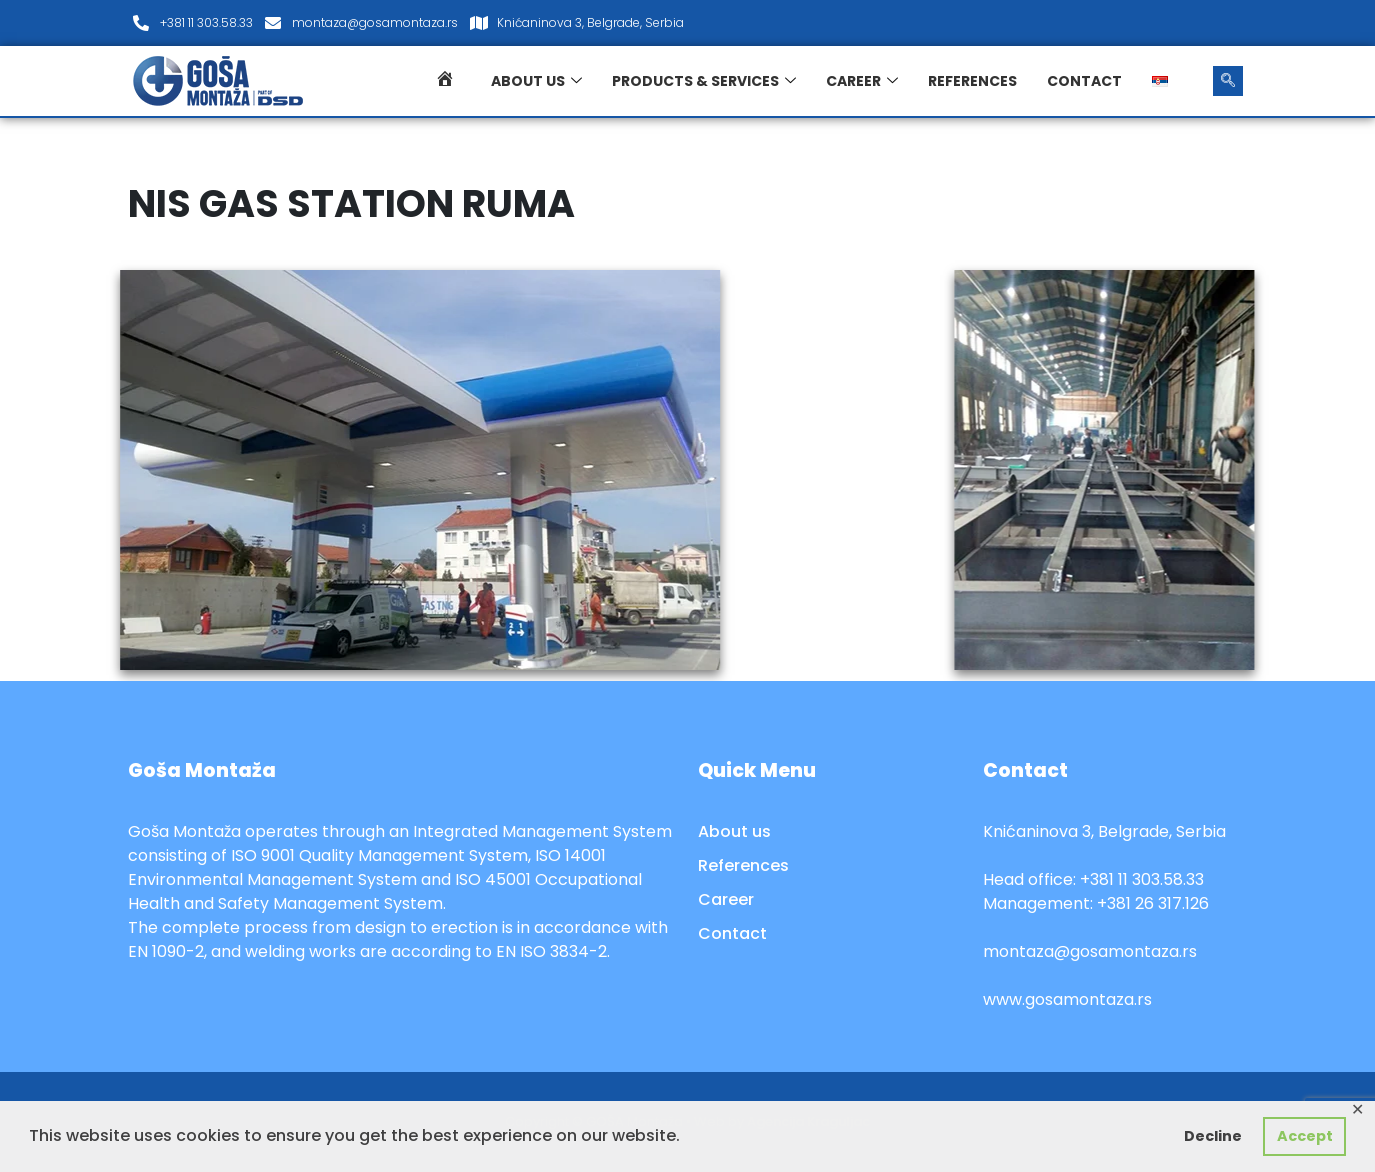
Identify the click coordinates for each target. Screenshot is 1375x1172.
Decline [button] (1213, 1136)
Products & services (704, 81)
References (972, 81)
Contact (1084, 81)
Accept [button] (1305, 1136)
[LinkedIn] (1222, 23)
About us (536, 81)
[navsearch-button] (1228, 81)
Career (862, 81)
